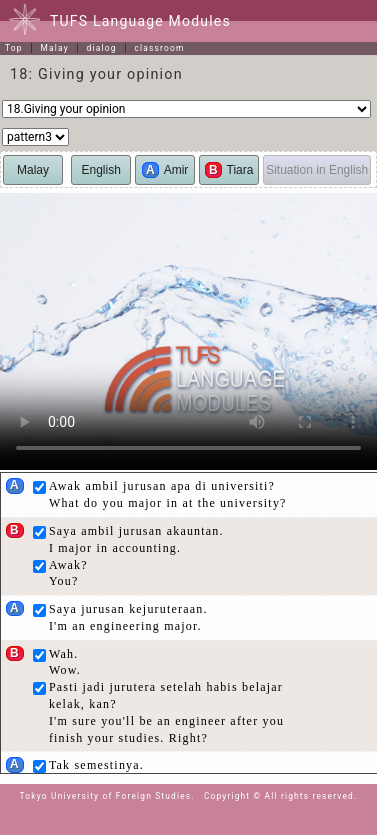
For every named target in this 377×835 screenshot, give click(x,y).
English (101, 170)
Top (14, 48)
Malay (54, 48)
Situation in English (317, 170)
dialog (102, 48)
